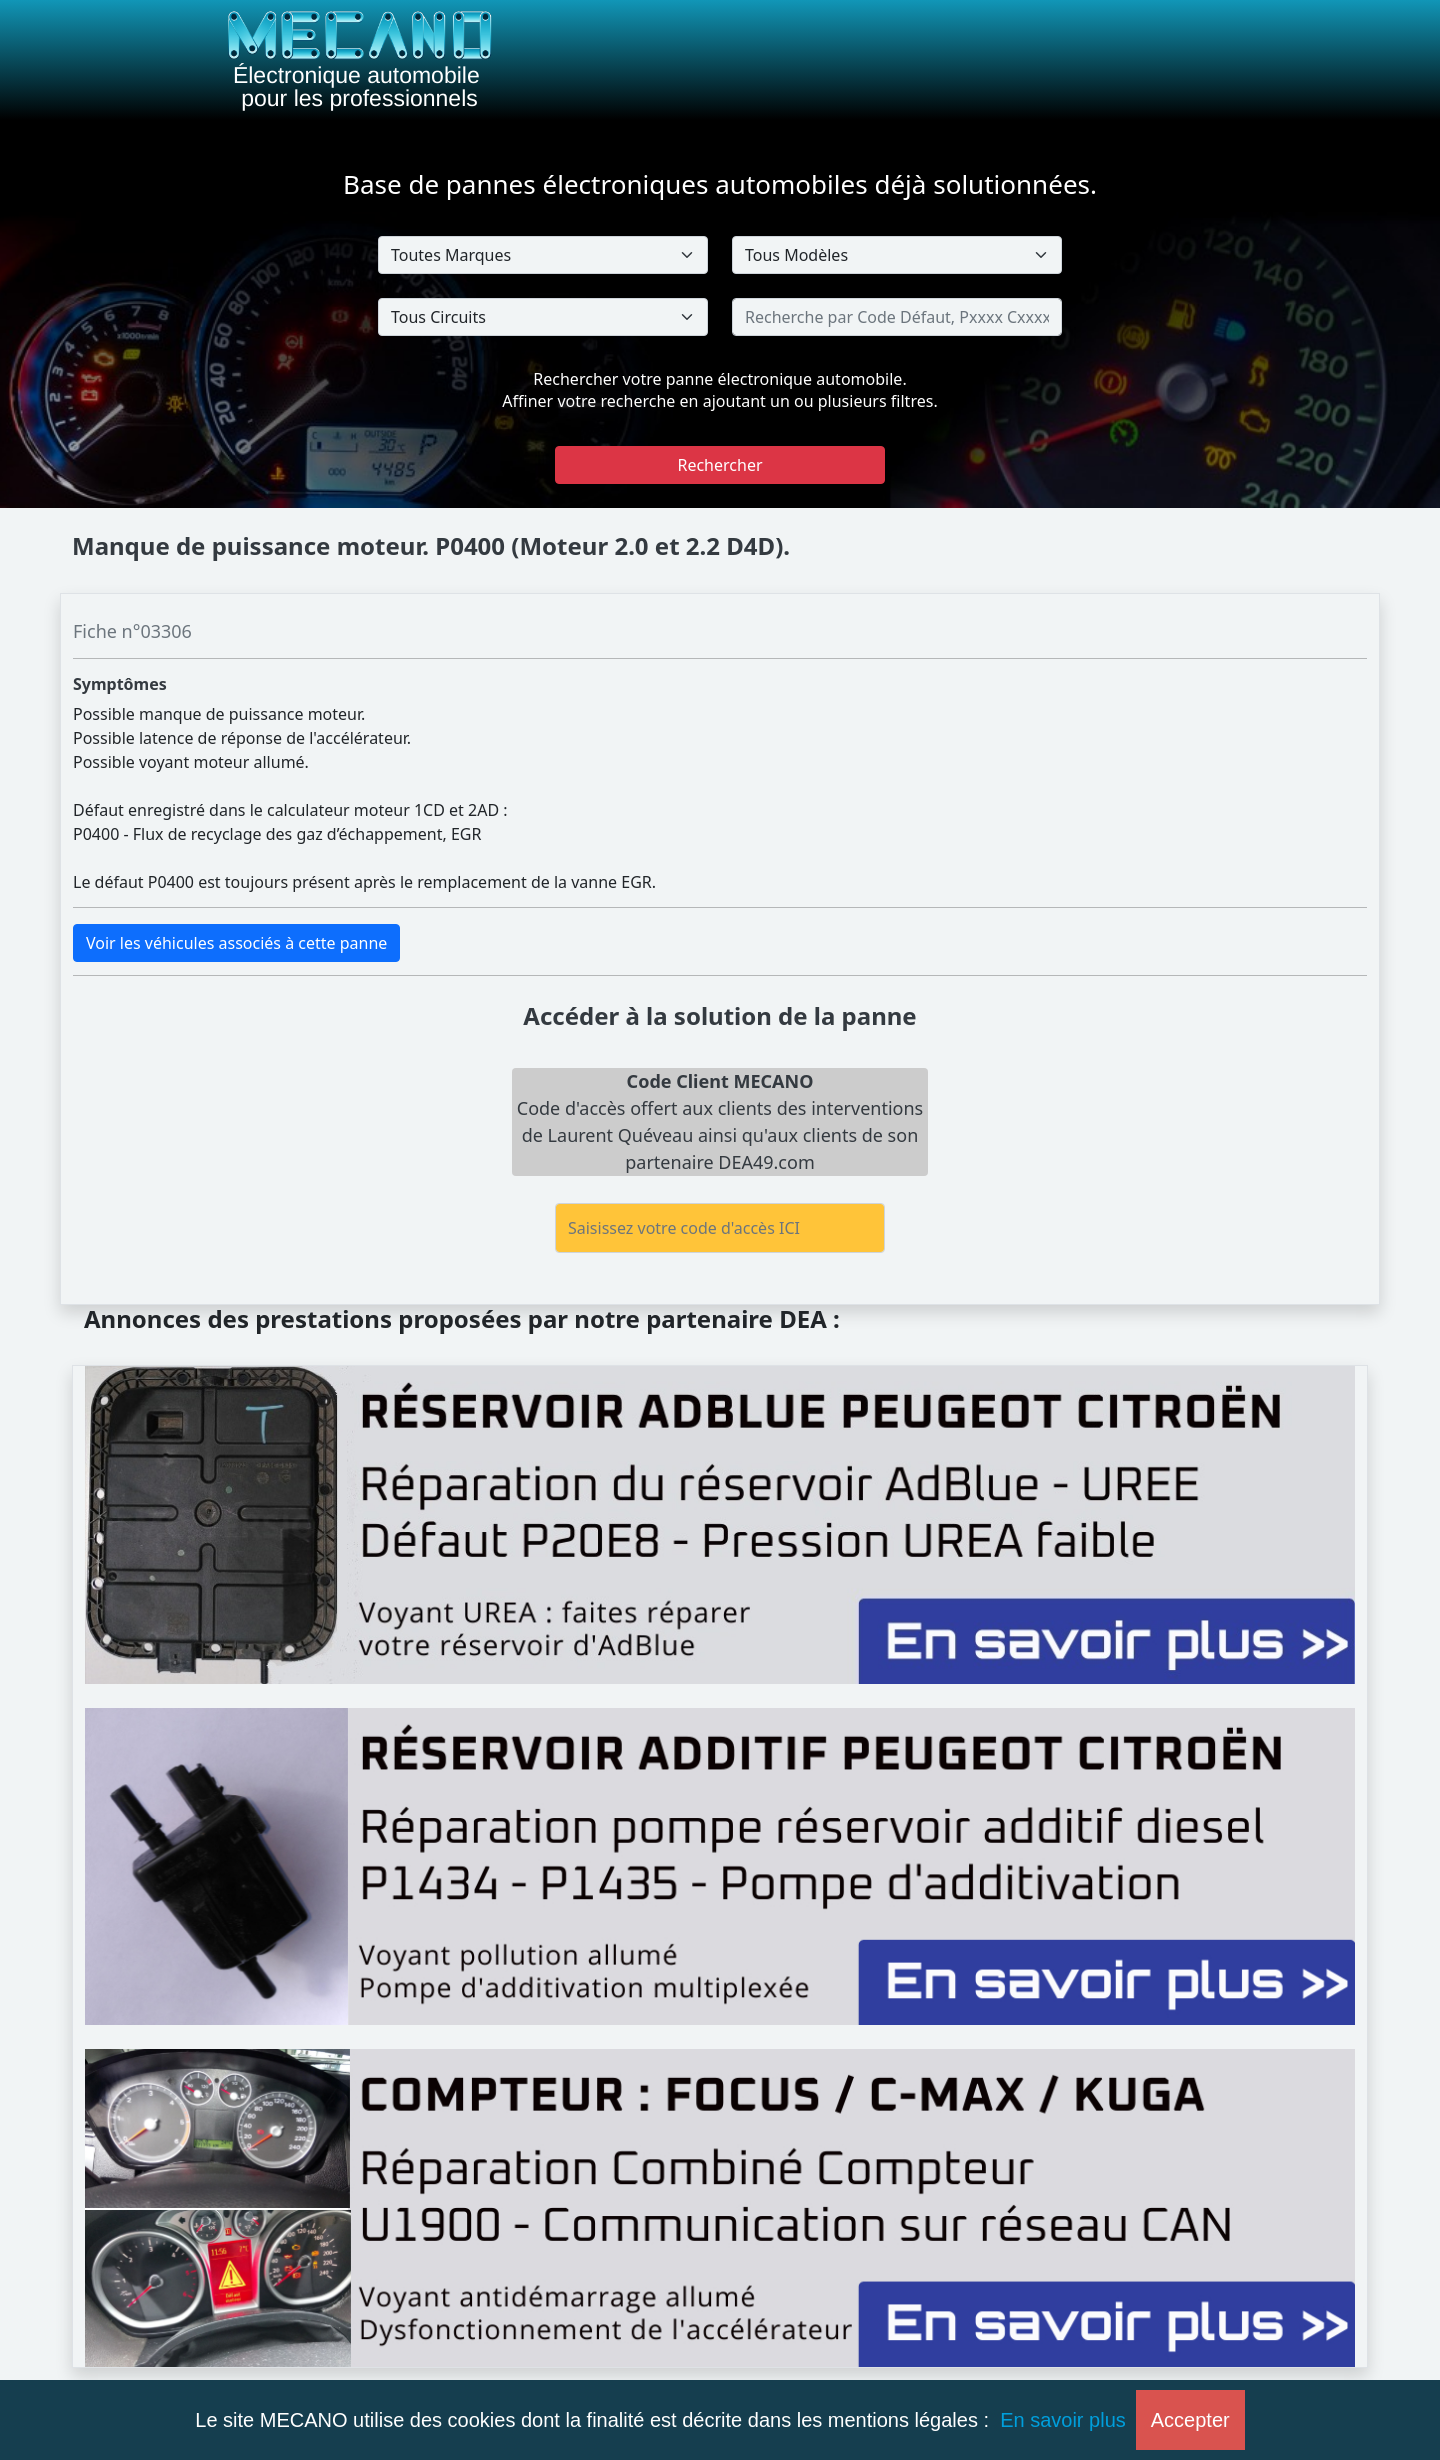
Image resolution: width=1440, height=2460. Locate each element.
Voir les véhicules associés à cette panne (236, 943)
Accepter (1190, 2420)
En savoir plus (1063, 2420)
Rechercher (719, 465)
